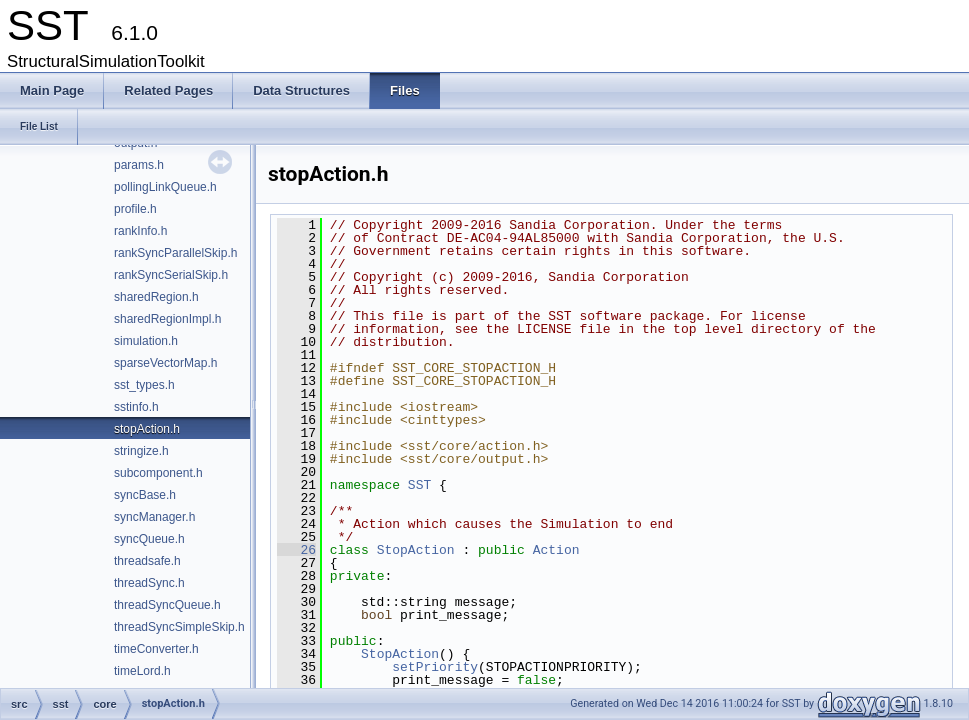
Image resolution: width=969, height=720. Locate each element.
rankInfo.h (140, 231)
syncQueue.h (149, 539)
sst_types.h (144, 385)
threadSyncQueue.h (167, 605)
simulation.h (146, 341)
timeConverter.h (156, 649)
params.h (139, 165)
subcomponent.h (158, 473)
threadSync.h (149, 583)
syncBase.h (145, 495)
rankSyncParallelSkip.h (175, 253)
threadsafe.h (147, 561)
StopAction (416, 550)
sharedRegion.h (156, 297)
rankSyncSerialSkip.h (171, 275)
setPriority (435, 667)
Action (556, 550)
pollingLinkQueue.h (165, 187)
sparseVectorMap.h (165, 363)
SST (419, 485)
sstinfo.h (136, 407)
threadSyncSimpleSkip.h (179, 627)
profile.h (135, 209)
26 (296, 550)
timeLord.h (142, 671)
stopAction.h (147, 429)
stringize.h (141, 451)
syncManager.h (154, 517)
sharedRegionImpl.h (167, 319)
